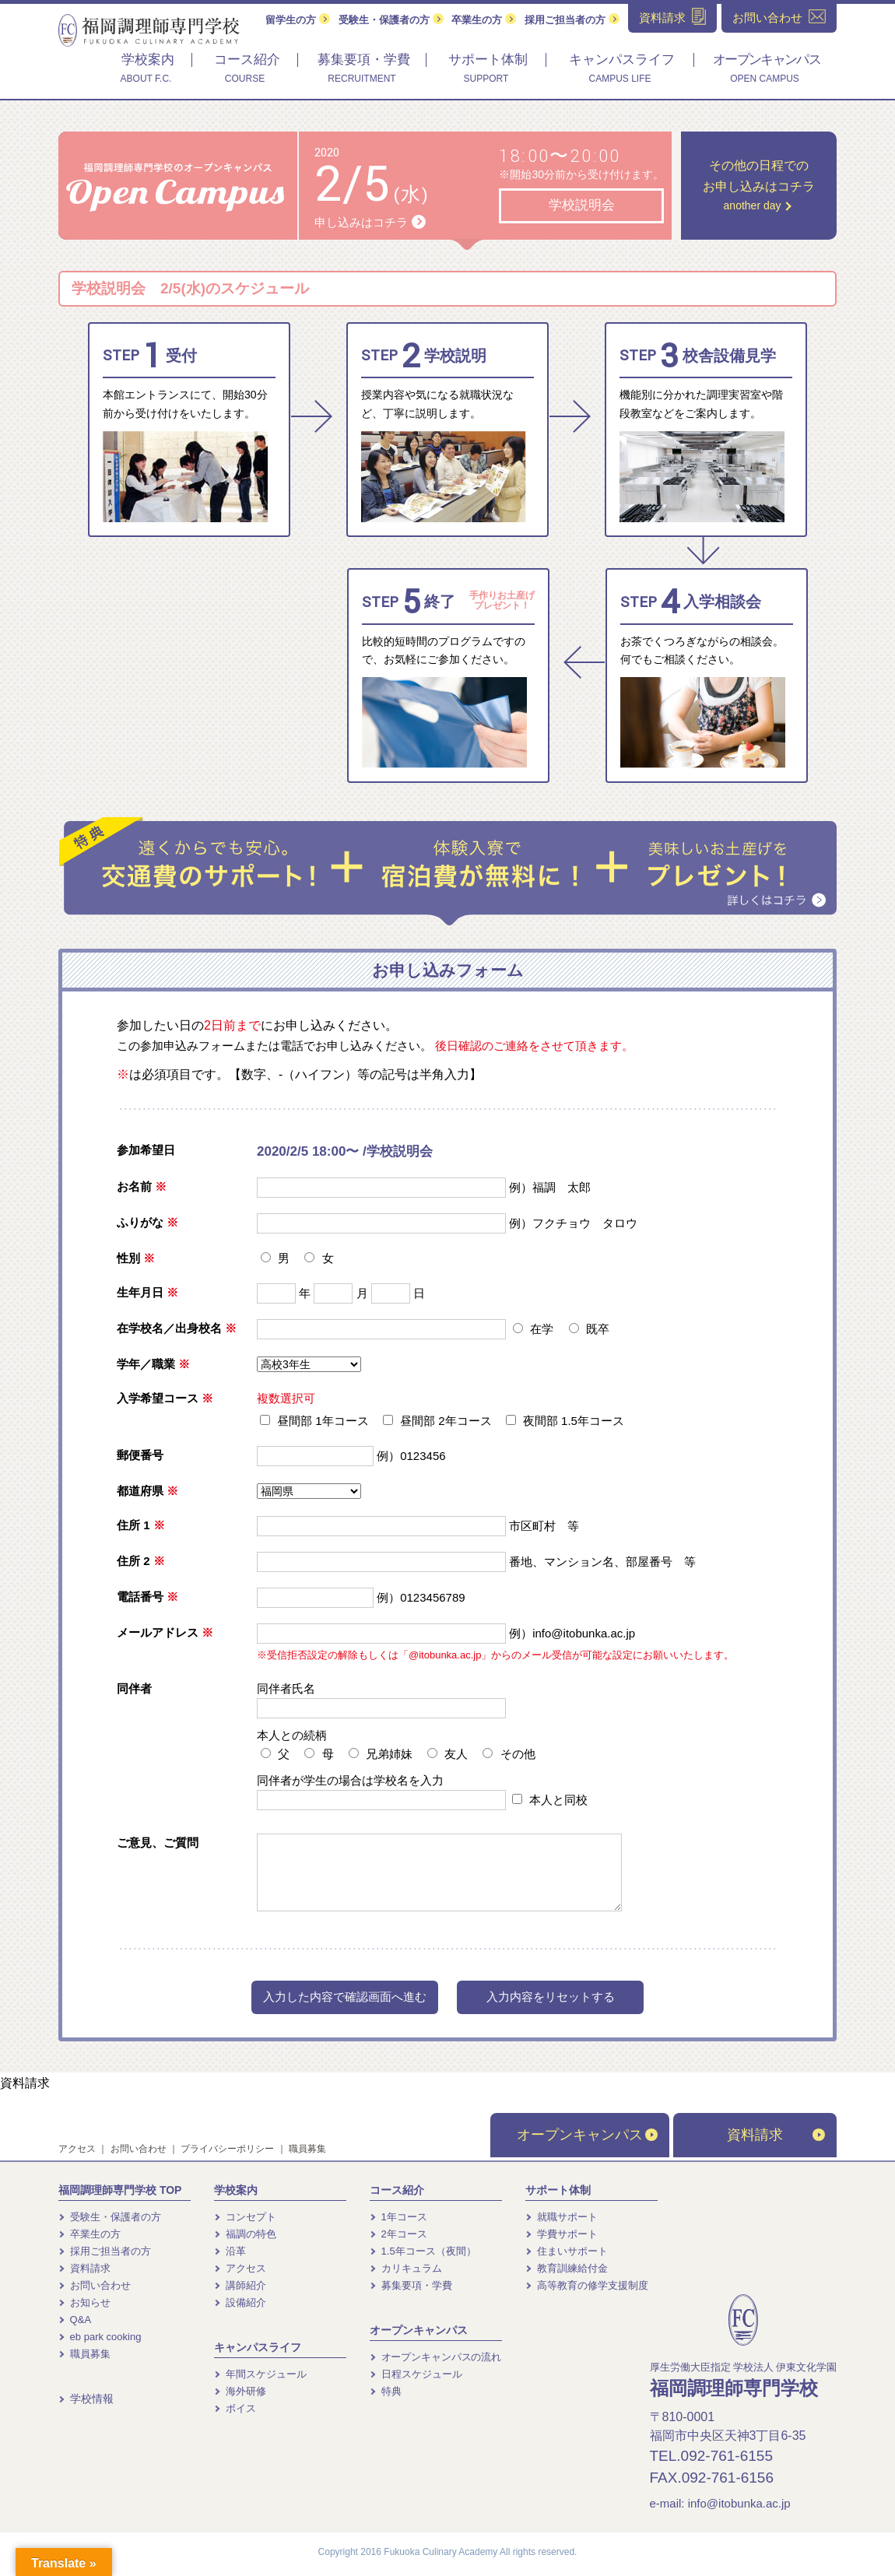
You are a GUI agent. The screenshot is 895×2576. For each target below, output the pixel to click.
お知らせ (84, 2302)
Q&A (74, 2319)
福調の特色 (245, 2234)
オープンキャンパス (587, 2135)
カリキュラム (406, 2268)
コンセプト (245, 2217)
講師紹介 (240, 2285)
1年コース (398, 2217)
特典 (386, 2391)
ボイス (235, 2408)
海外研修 (240, 2391)
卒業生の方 (483, 20)
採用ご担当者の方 (572, 20)
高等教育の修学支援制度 (586, 2285)
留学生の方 (297, 20)
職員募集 (307, 2148)
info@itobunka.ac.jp (739, 2503)
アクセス (77, 2148)
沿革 (230, 2251)
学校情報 (86, 2398)
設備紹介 (240, 2302)
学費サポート (561, 2234)
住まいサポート (566, 2251)
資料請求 (25, 2083)
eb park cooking (99, 2337)
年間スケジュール (260, 2374)
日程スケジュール (416, 2374)
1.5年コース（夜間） (423, 2251)
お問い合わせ (139, 2148)
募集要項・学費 (411, 2285)
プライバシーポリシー (227, 2148)
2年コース (398, 2234)
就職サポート (561, 2217)
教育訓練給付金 (566, 2268)
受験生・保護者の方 (391, 20)
